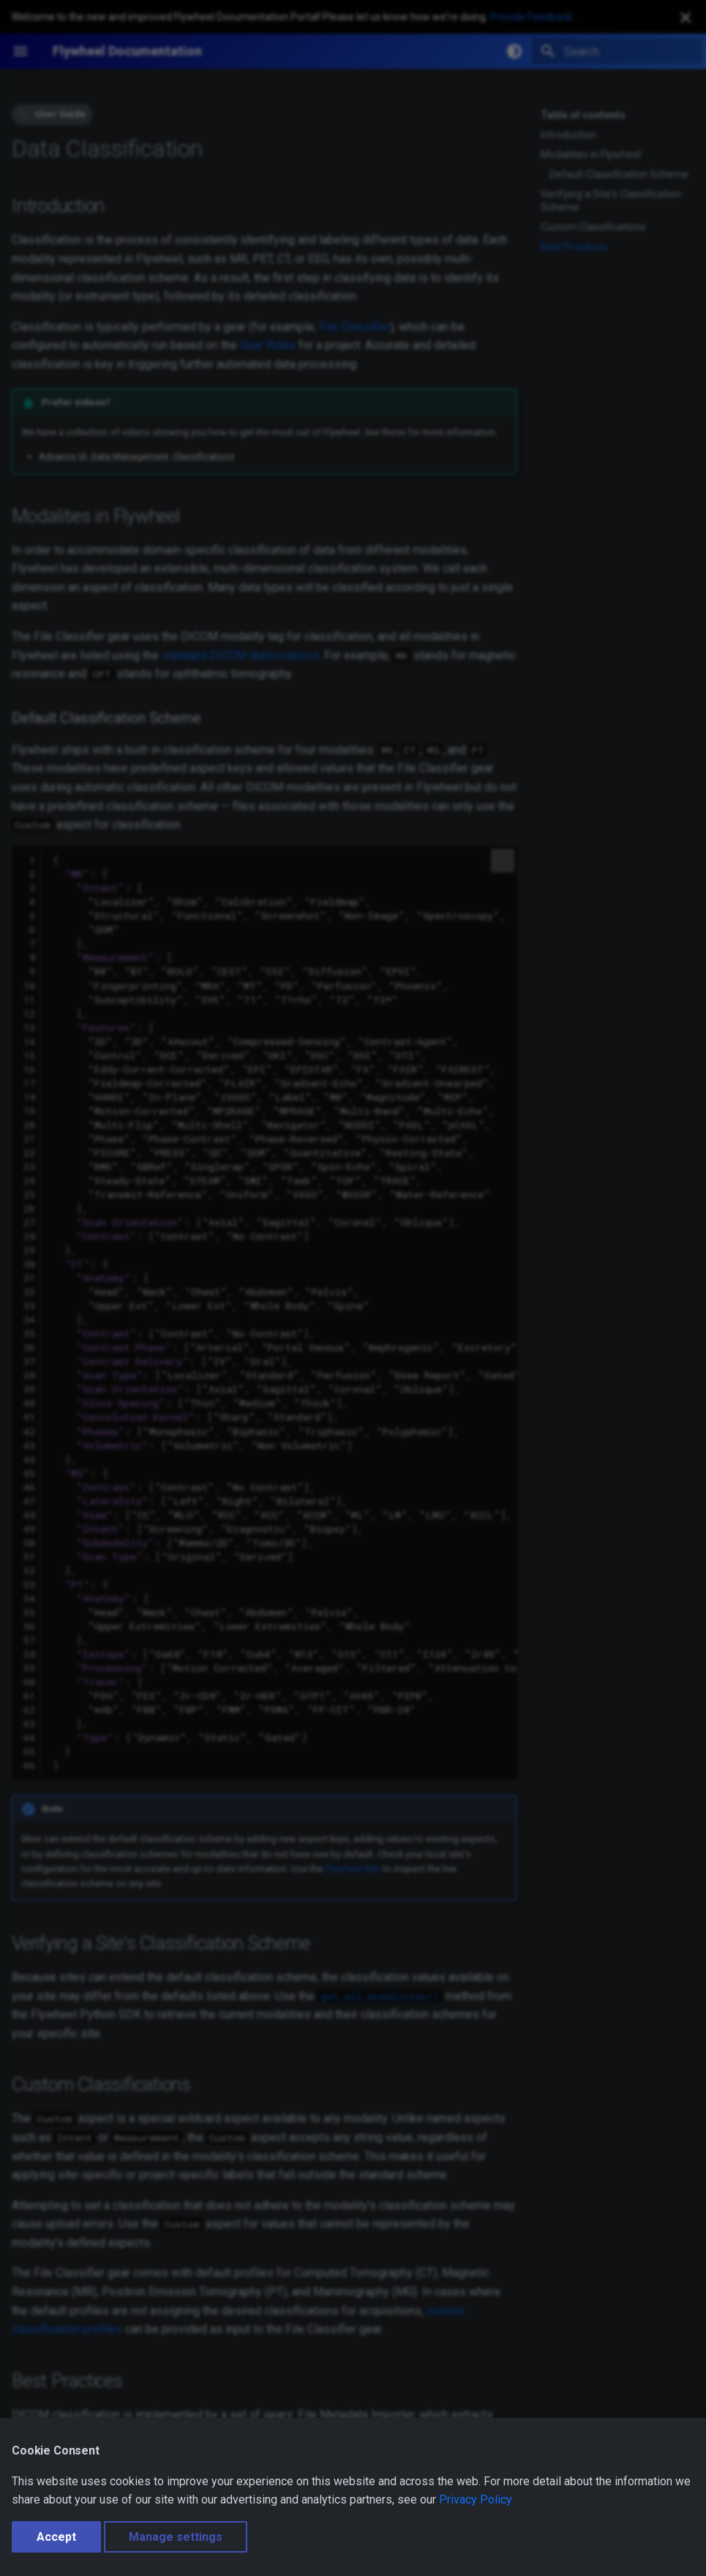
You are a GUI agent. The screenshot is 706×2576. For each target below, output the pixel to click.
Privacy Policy (475, 2499)
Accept (56, 2537)
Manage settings (175, 2537)
